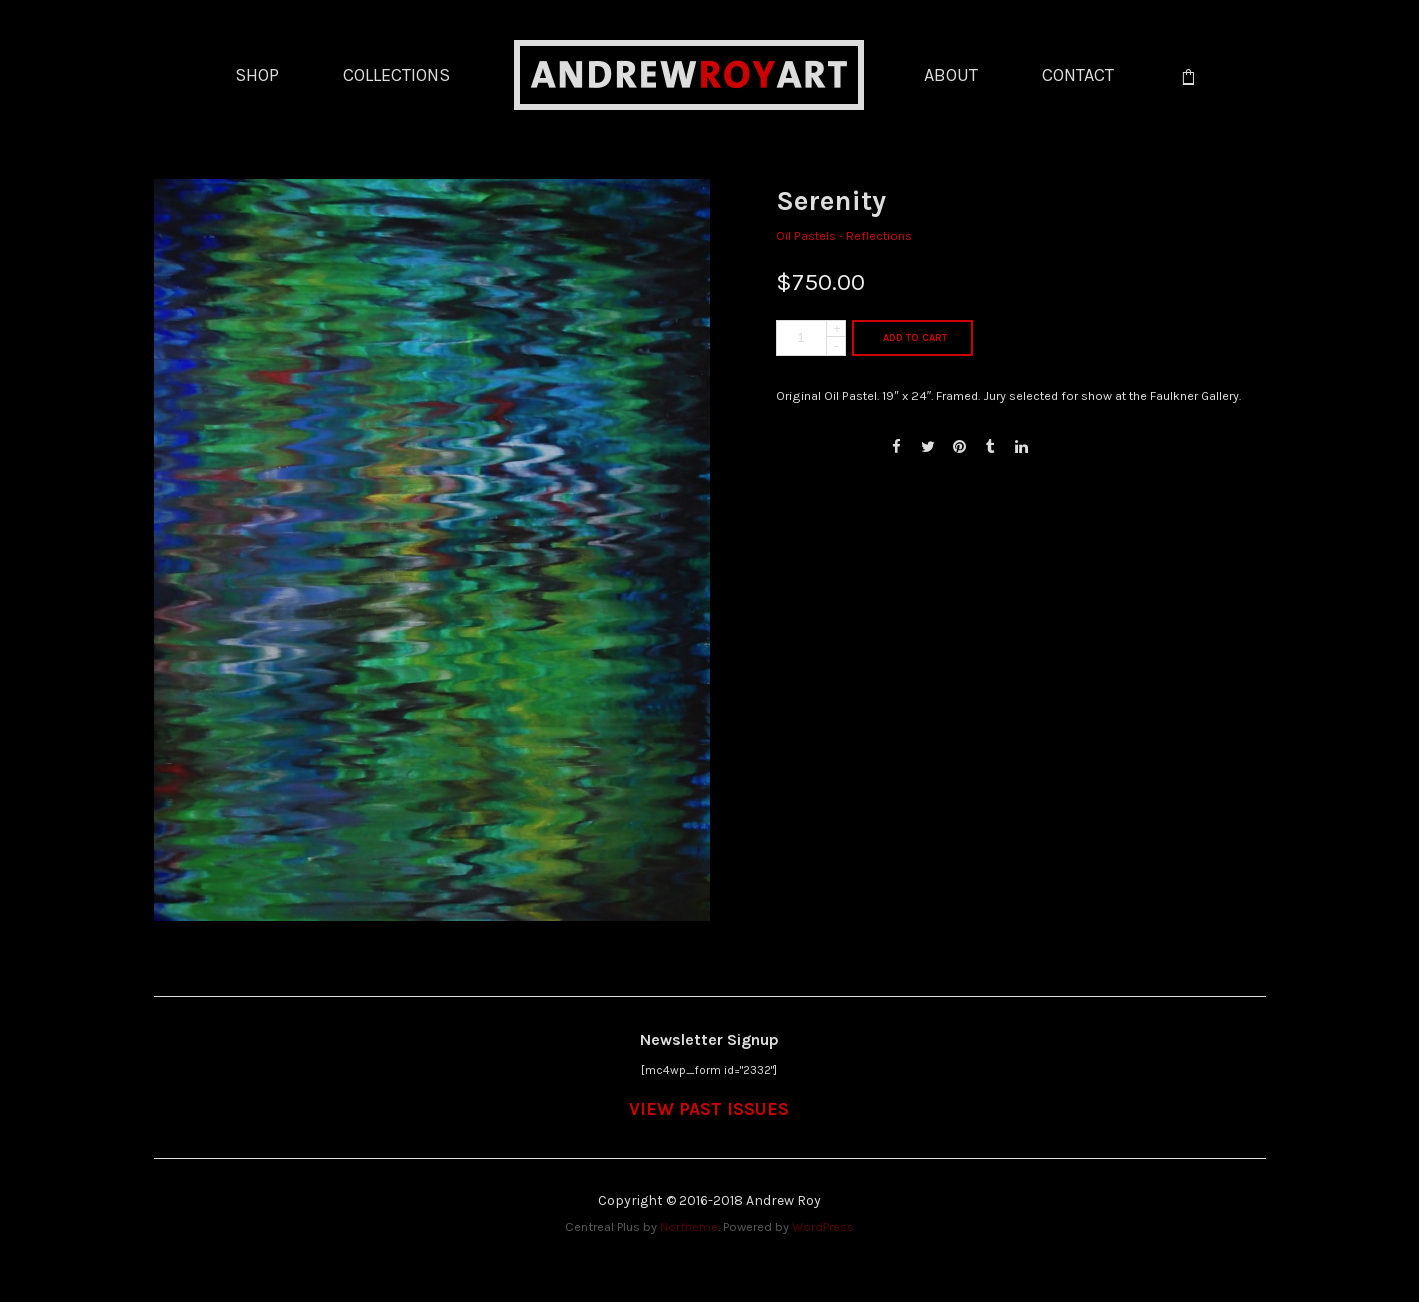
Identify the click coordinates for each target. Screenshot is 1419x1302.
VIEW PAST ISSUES (709, 1109)
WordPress (823, 1226)
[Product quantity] (811, 338)
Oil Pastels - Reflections (844, 235)
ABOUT (951, 75)
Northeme (689, 1226)
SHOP (257, 75)
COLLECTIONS (396, 75)
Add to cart (915, 338)
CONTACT (1078, 75)
